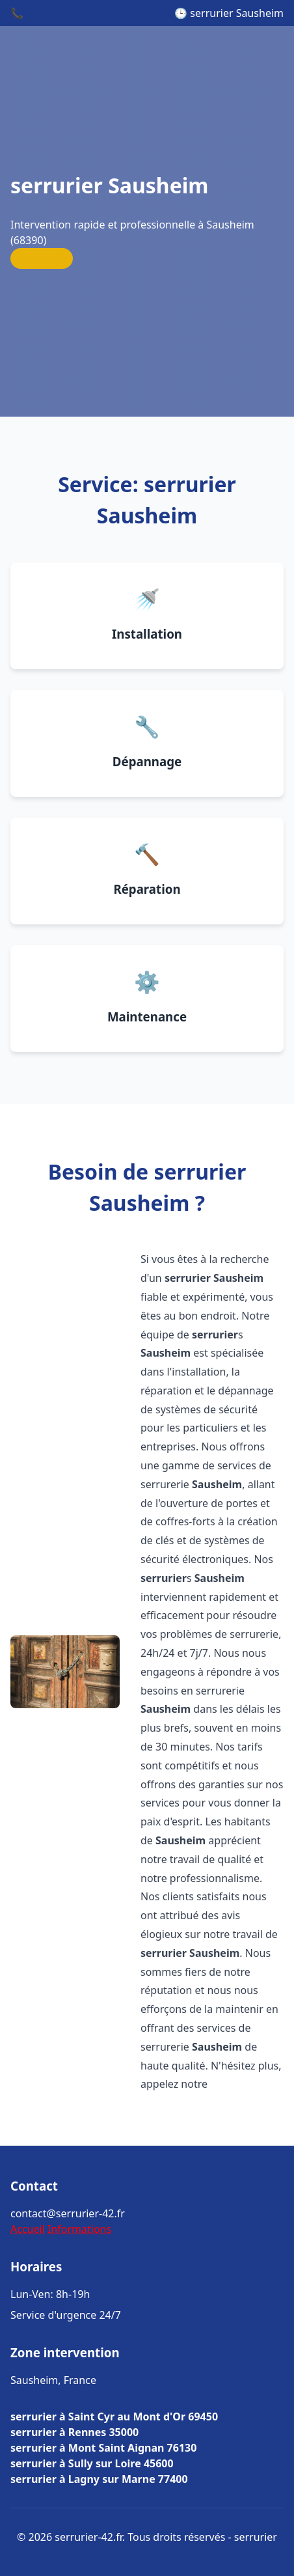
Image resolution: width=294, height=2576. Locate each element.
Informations (79, 2229)
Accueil (27, 2229)
